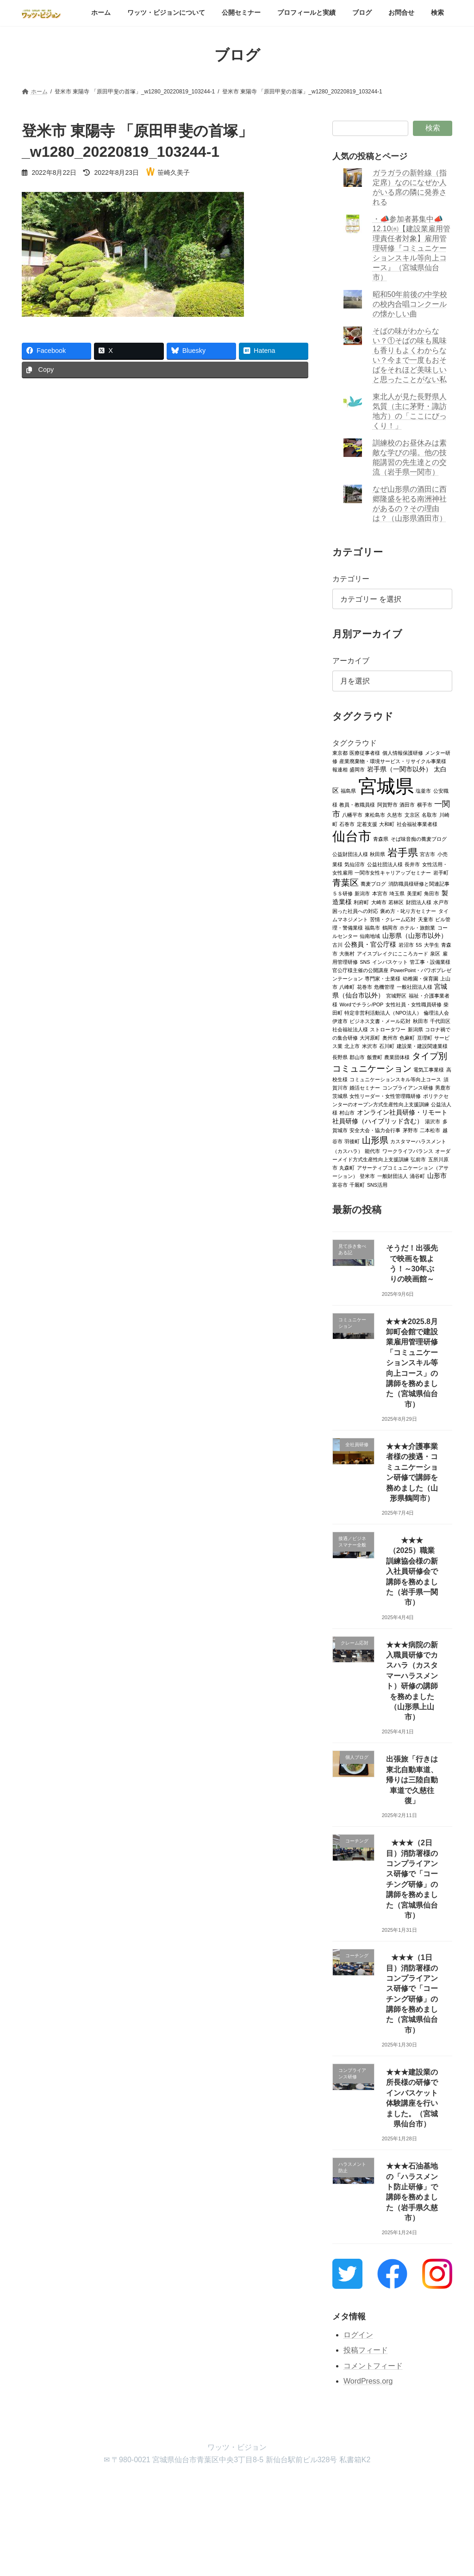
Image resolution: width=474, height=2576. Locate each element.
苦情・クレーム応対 (393, 919)
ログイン (358, 2334)
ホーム (38, 2485)
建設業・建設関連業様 (422, 1045)
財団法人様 (418, 902)
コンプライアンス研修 (407, 1087)
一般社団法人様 (414, 986)
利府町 (361, 902)
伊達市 (340, 1020)
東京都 (340, 752)
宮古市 (427, 854)
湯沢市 (432, 1121)
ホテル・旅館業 (417, 927)
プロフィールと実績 (226, 2485)
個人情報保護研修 (402, 752)
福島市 (372, 927)
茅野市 (410, 1130)
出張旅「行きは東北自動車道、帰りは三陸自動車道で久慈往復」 (411, 1780)
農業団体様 (397, 1057)
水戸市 (441, 902)
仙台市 (351, 835)
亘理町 (424, 1037)
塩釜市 (423, 790)
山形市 (437, 1175)
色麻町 (407, 1037)
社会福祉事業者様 (417, 823)
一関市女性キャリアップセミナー (393, 872)
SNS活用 (377, 1184)
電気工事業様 (428, 1069)
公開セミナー (166, 2485)
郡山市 (357, 1057)
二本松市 (430, 1130)
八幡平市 (352, 814)
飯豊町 (374, 1057)
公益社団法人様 (385, 864)
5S (419, 944)
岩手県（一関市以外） (399, 768)
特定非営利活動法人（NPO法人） (382, 1012)
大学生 (431, 944)
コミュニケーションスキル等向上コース (395, 1079)
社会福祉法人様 (350, 1029)
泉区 (435, 953)
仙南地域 (370, 935)
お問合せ (316, 2485)
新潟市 (362, 893)
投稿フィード (365, 2350)
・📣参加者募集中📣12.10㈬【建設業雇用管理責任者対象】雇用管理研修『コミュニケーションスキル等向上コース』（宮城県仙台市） (411, 248)
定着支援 (367, 823)
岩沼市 (406, 944)
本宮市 (379, 893)
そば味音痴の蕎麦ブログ (419, 838)
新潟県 (415, 1029)
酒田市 (407, 804)
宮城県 (386, 786)
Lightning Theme (233, 2560)
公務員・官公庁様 (370, 944)
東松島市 (375, 814)
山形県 (375, 1139)
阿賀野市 (387, 804)
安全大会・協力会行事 (374, 1130)
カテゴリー (350, 579)
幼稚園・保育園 (420, 978)
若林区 (396, 902)
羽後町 (352, 1141)
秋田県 (377, 854)
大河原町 (370, 1037)
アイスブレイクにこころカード (392, 953)
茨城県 (340, 1095)
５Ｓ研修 (342, 893)
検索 (432, 128)
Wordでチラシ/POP (361, 1004)
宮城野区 (396, 995)
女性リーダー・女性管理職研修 (385, 1095)
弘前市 (418, 1159)
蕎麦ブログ (373, 883)
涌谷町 (417, 1175)
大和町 (386, 823)
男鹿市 (442, 1087)
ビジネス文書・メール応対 (380, 1020)
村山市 (347, 1112)
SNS (365, 961)
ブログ (277, 2485)
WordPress (186, 2560)
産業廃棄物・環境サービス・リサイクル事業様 (392, 761)
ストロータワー (387, 1029)
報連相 (340, 769)
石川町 (386, 1045)
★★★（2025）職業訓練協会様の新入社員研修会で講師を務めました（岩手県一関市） (411, 1571)
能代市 (372, 1150)
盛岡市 (357, 769)
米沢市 (369, 1045)
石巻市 (347, 823)
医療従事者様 (364, 752)
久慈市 (394, 814)
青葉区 (345, 882)
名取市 (429, 814)
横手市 (424, 804)
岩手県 (402, 852)
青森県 (380, 838)
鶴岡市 (390, 927)
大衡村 (347, 953)
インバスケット (390, 961)
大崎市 (379, 902)
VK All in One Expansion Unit (296, 2560)
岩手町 (441, 872)
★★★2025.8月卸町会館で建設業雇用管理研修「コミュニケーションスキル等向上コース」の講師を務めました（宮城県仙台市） (412, 1362)
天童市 (425, 919)
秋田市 (420, 1020)
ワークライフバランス (407, 1150)
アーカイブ (350, 661)
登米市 (367, 1175)
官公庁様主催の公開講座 (360, 970)
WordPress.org (368, 2381)
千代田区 (440, 1020)
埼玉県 (397, 893)
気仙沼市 (354, 864)
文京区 (412, 814)
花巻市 (364, 986)
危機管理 (384, 986)
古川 (337, 944)
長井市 (412, 864)
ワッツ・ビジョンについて (98, 2485)
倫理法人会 (436, 1012)
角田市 (431, 893)
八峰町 (347, 986)
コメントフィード (373, 2366)
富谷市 (340, 1184)
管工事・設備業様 (430, 961)
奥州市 (390, 1037)
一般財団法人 (392, 1175)
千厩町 (357, 1184)
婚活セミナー (364, 1087)
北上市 (352, 1045)
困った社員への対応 (355, 910)
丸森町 (347, 1167)
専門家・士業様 (382, 978)
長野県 (340, 1057)
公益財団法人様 (350, 854)
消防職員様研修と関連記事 (418, 883)
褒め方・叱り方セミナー (408, 910)
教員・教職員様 (357, 804)
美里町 (414, 893)
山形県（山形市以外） (414, 935)
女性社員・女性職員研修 (413, 1004)
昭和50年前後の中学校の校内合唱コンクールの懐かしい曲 (409, 304)
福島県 (348, 790)
